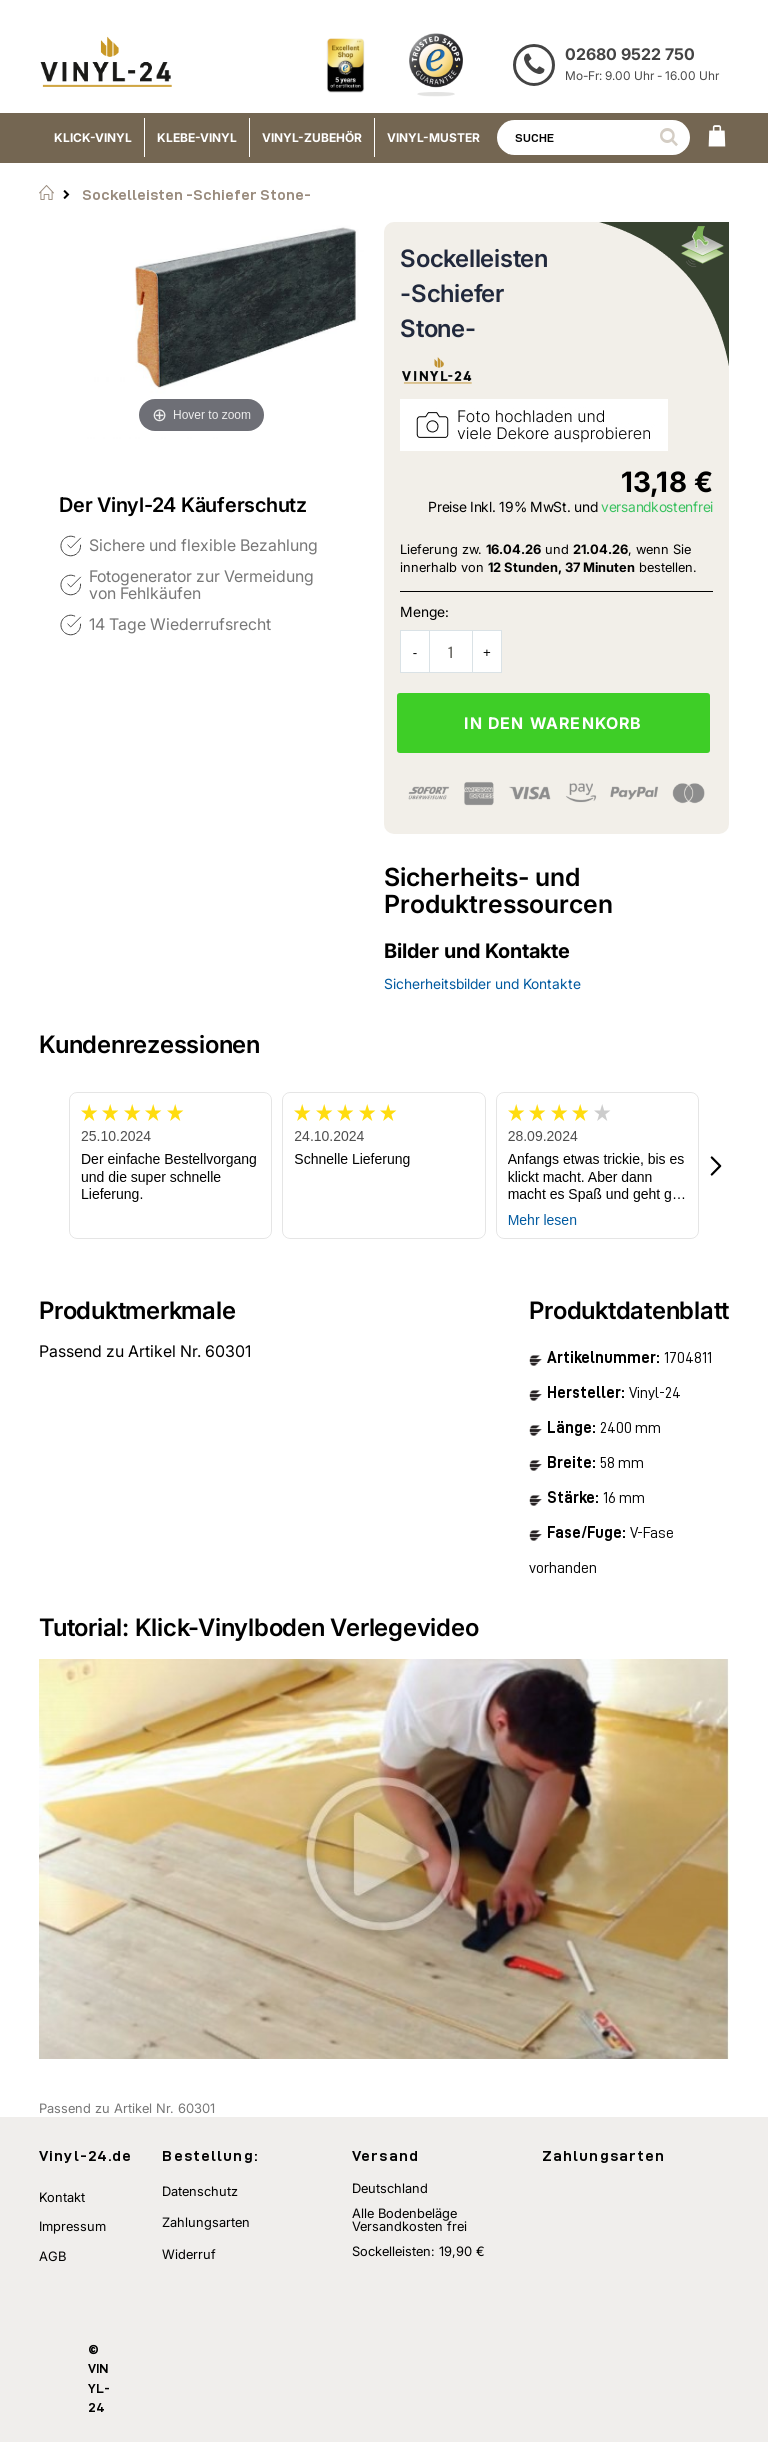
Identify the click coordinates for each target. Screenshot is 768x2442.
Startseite (46, 193)
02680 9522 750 (630, 54)
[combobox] (593, 137)
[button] (717, 1165)
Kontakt (62, 2197)
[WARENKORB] (717, 138)
